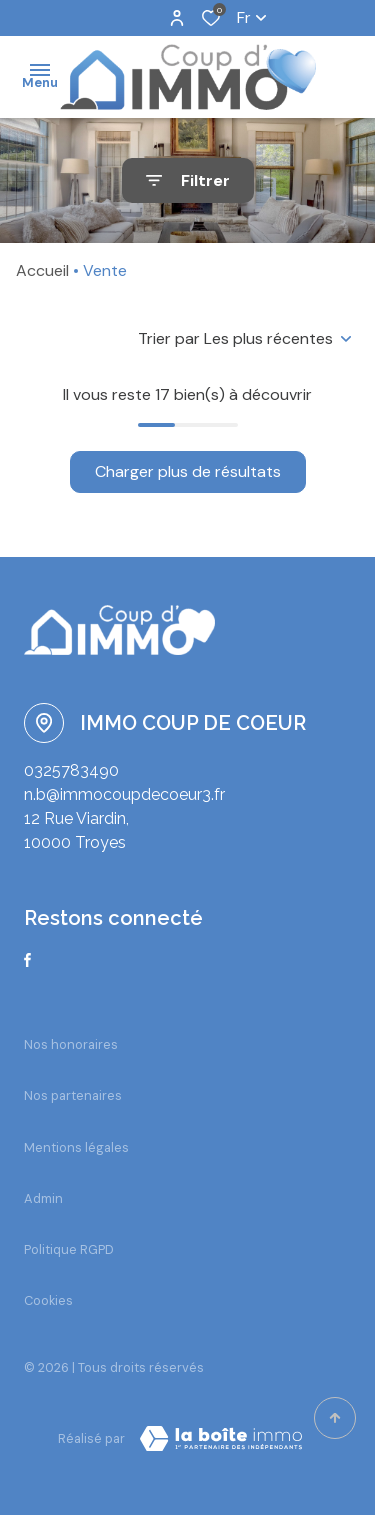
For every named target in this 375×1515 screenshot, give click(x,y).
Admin (43, 1198)
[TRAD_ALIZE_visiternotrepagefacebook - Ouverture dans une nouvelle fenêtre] (27, 960)
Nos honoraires (71, 1044)
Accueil (42, 270)
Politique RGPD (69, 1249)
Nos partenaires (73, 1095)
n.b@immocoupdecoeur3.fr (124, 794)
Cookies (48, 1300)
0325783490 (71, 770)
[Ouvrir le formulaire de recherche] (188, 180)
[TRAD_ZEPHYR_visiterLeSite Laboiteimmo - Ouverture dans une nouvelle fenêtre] (221, 1439)
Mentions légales (76, 1147)
